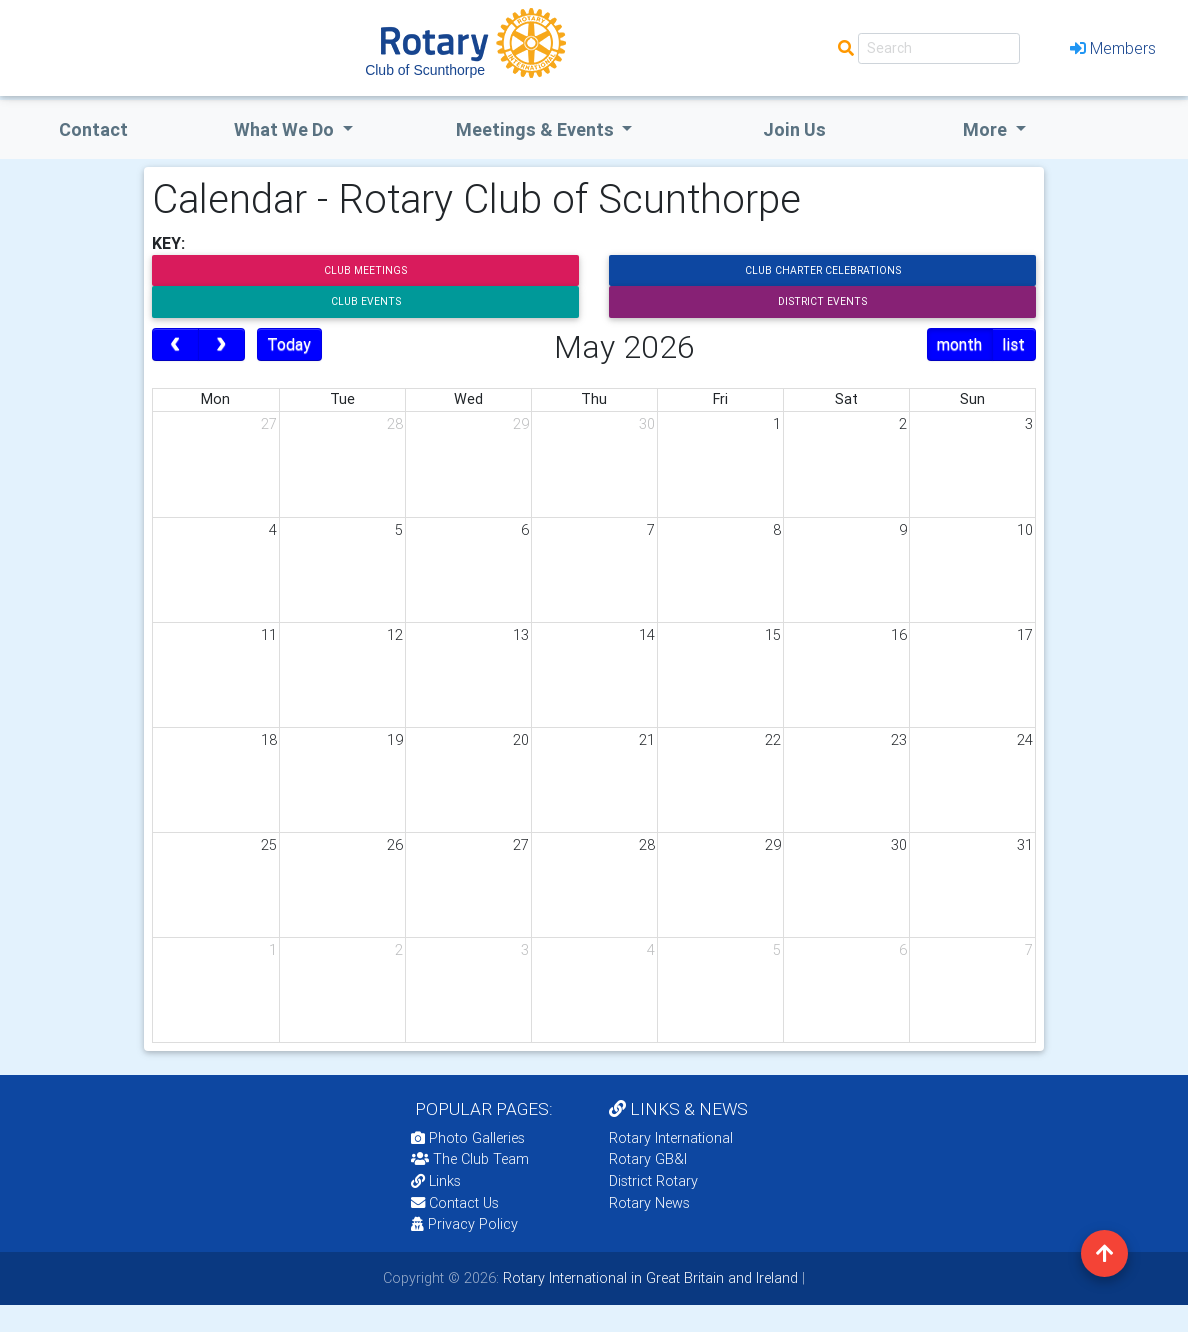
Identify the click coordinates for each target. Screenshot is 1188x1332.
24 (1025, 740)
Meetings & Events (537, 129)
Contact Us (455, 1203)
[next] (221, 345)
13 (521, 635)
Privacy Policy (464, 1224)
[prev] (175, 345)
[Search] (939, 48)
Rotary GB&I (648, 1159)
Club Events (366, 301)
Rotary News (649, 1203)
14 (647, 635)
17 (1025, 635)
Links (436, 1181)
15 (773, 635)
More (987, 129)
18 (269, 740)
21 (647, 740)
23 (899, 740)
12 (395, 635)
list (1013, 344)
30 (647, 424)
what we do (286, 129)
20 (521, 740)
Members (1113, 48)
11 (269, 635)
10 (1025, 530)
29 (521, 424)
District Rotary (653, 1181)
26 (395, 845)
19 (395, 740)
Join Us (794, 129)
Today (289, 344)
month (959, 344)
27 (269, 424)
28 (395, 424)
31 (1025, 845)
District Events (822, 301)
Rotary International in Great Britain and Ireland (648, 1278)
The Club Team (470, 1159)
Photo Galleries (468, 1138)
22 (773, 740)
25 (269, 845)
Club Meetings (365, 270)
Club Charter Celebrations (823, 270)
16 (899, 635)
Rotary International (671, 1138)
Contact (93, 129)
